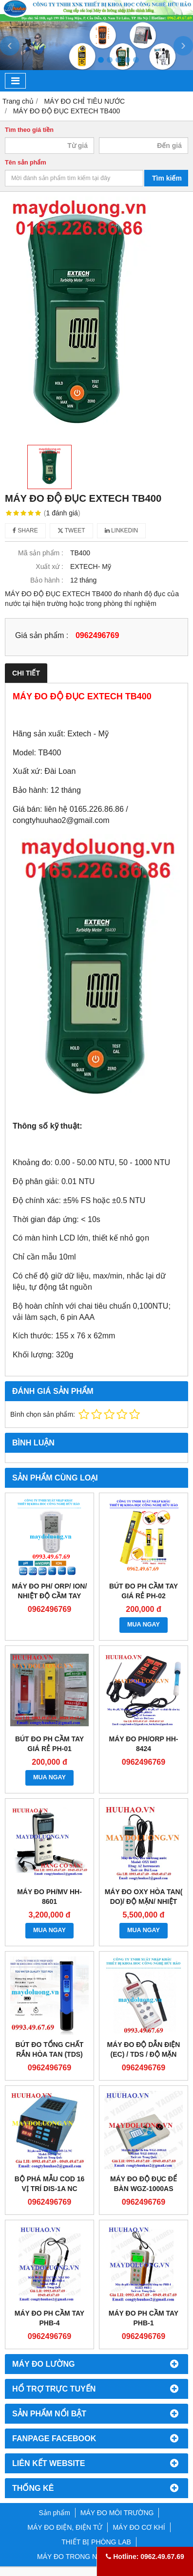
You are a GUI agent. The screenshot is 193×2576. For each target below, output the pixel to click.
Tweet (71, 530)
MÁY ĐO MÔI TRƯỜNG (117, 2513)
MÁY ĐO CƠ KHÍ (139, 2527)
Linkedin (121, 530)
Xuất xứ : (49, 566)
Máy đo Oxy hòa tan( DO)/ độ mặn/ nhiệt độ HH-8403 (144, 1901)
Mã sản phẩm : (40, 553)
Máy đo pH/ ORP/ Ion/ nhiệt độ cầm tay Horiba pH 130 (49, 1595)
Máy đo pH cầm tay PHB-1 (143, 2318)
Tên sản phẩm (25, 162)
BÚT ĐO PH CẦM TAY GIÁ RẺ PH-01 (49, 1744)
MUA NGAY (143, 1624)
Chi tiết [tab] (26, 673)
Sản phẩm (54, 2513)
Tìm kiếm (167, 178)
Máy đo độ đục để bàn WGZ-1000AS (143, 2183)
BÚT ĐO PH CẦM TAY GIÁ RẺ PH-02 (143, 1591)
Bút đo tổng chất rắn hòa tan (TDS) (50, 2049)
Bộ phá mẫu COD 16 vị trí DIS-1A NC (50, 2183)
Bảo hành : (46, 580)
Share (25, 530)
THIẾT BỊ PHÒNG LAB (96, 2542)
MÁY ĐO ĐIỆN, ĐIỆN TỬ (64, 2527)
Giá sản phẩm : (41, 635)
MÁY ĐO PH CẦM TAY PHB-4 (49, 2318)
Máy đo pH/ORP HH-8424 (143, 1744)
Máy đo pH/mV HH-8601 (49, 1896)
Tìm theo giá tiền (29, 130)
